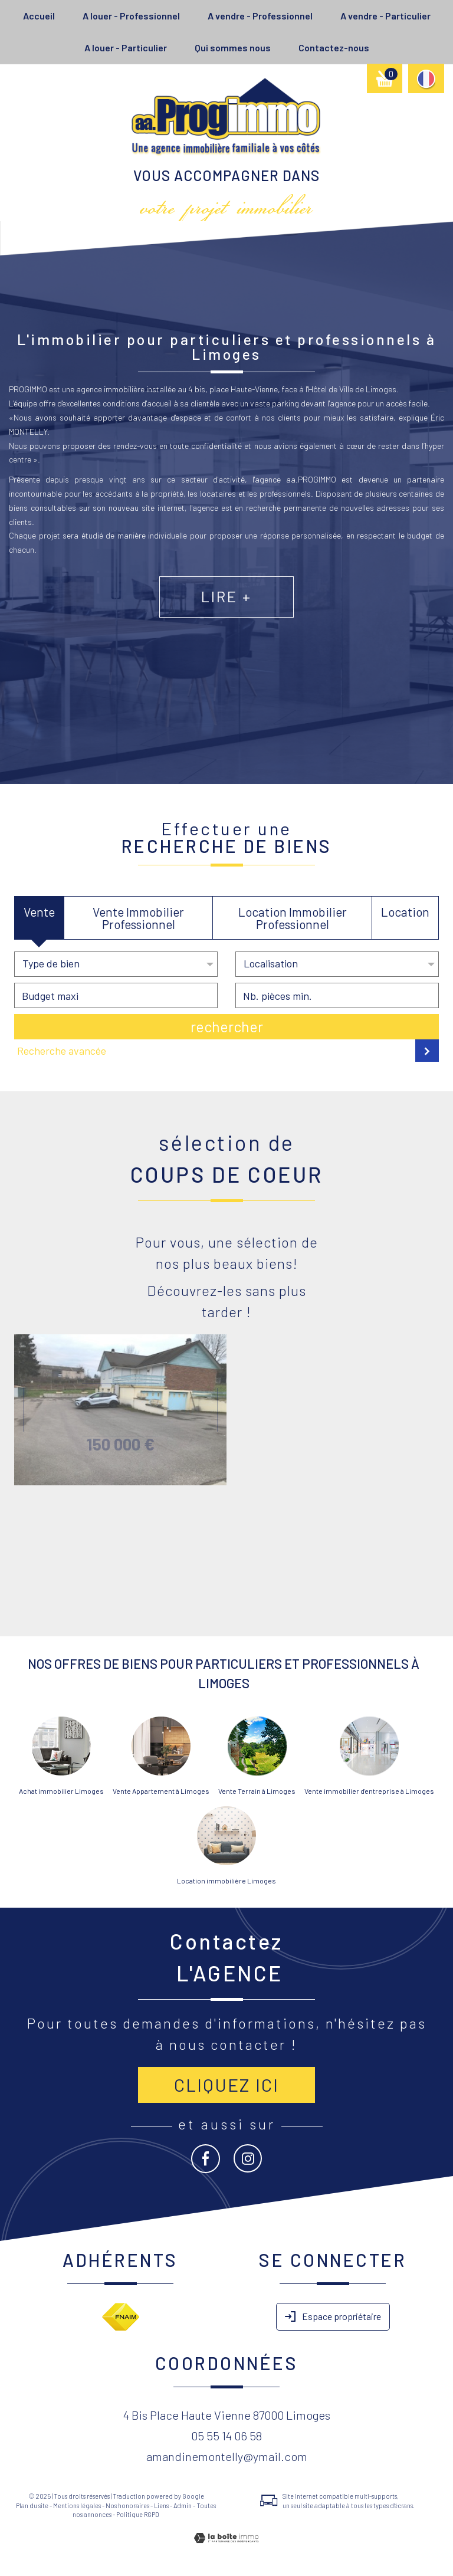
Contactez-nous (333, 47)
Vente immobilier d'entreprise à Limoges (369, 1790)
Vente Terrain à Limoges (257, 1790)
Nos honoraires (127, 2505)
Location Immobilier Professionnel (292, 917)
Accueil (39, 15)
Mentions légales (77, 2505)
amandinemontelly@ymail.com (226, 2456)
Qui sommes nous (233, 47)
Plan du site (32, 2505)
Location (405, 911)
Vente (39, 911)
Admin (182, 2505)
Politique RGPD (137, 2514)
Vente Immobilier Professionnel (138, 917)
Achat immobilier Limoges (61, 1790)
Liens (161, 2505)
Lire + (226, 626)
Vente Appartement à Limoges (161, 1790)
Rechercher (227, 1026)
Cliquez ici (226, 2084)
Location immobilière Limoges (226, 1880)
